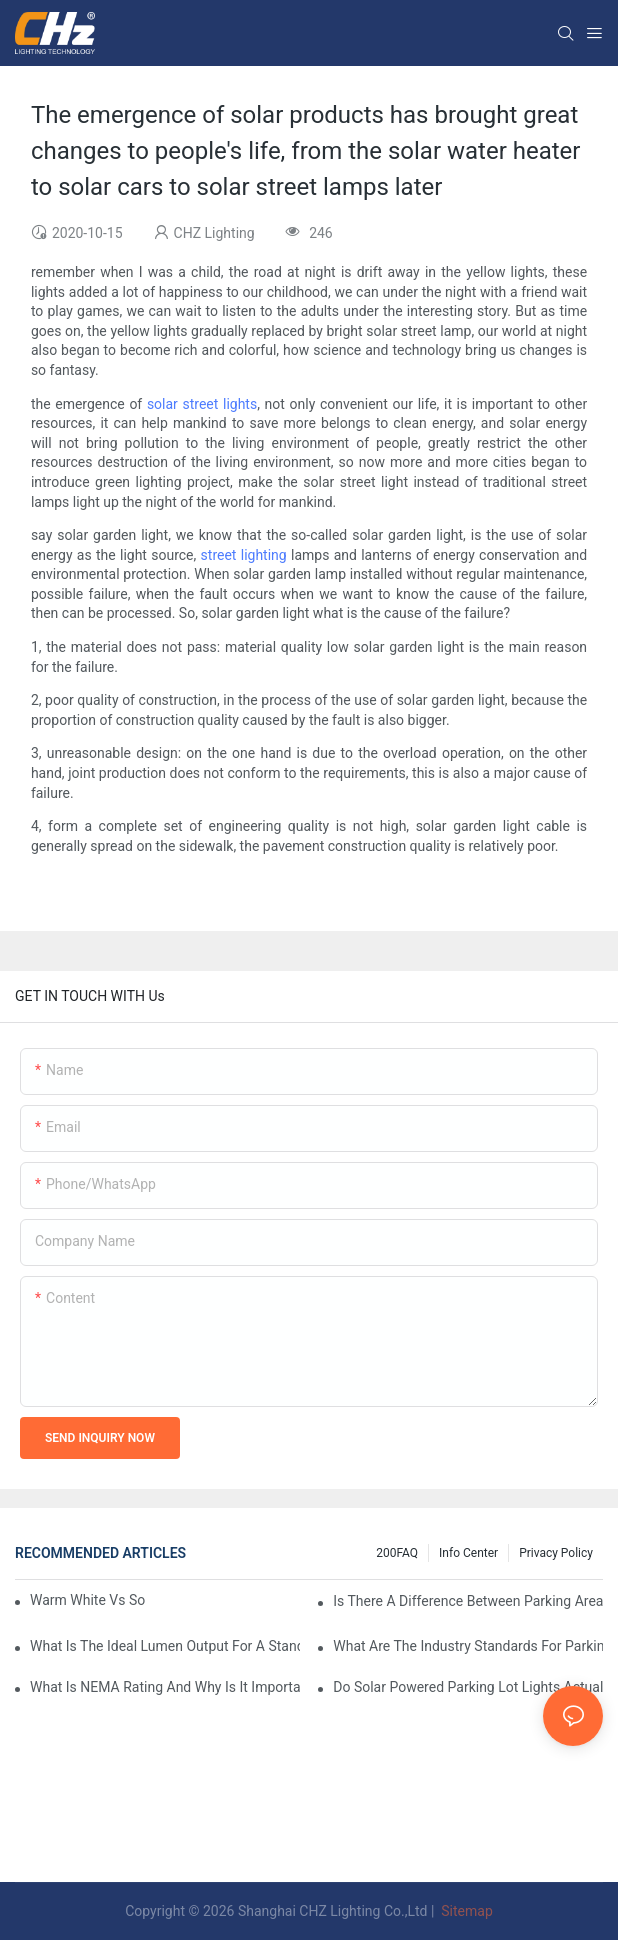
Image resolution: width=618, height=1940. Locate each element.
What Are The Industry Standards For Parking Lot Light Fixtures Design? (468, 1646)
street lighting (244, 555)
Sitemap (465, 1911)
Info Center (468, 1553)
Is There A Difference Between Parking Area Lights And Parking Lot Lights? (468, 1601)
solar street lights (202, 404)
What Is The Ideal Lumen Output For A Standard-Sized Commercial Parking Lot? (165, 1646)
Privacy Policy (556, 1553)
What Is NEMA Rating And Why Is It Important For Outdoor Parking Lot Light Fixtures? (165, 1687)
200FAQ (397, 1553)
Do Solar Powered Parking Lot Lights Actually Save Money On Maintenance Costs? (468, 1687)
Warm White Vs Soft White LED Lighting (87, 1600)
